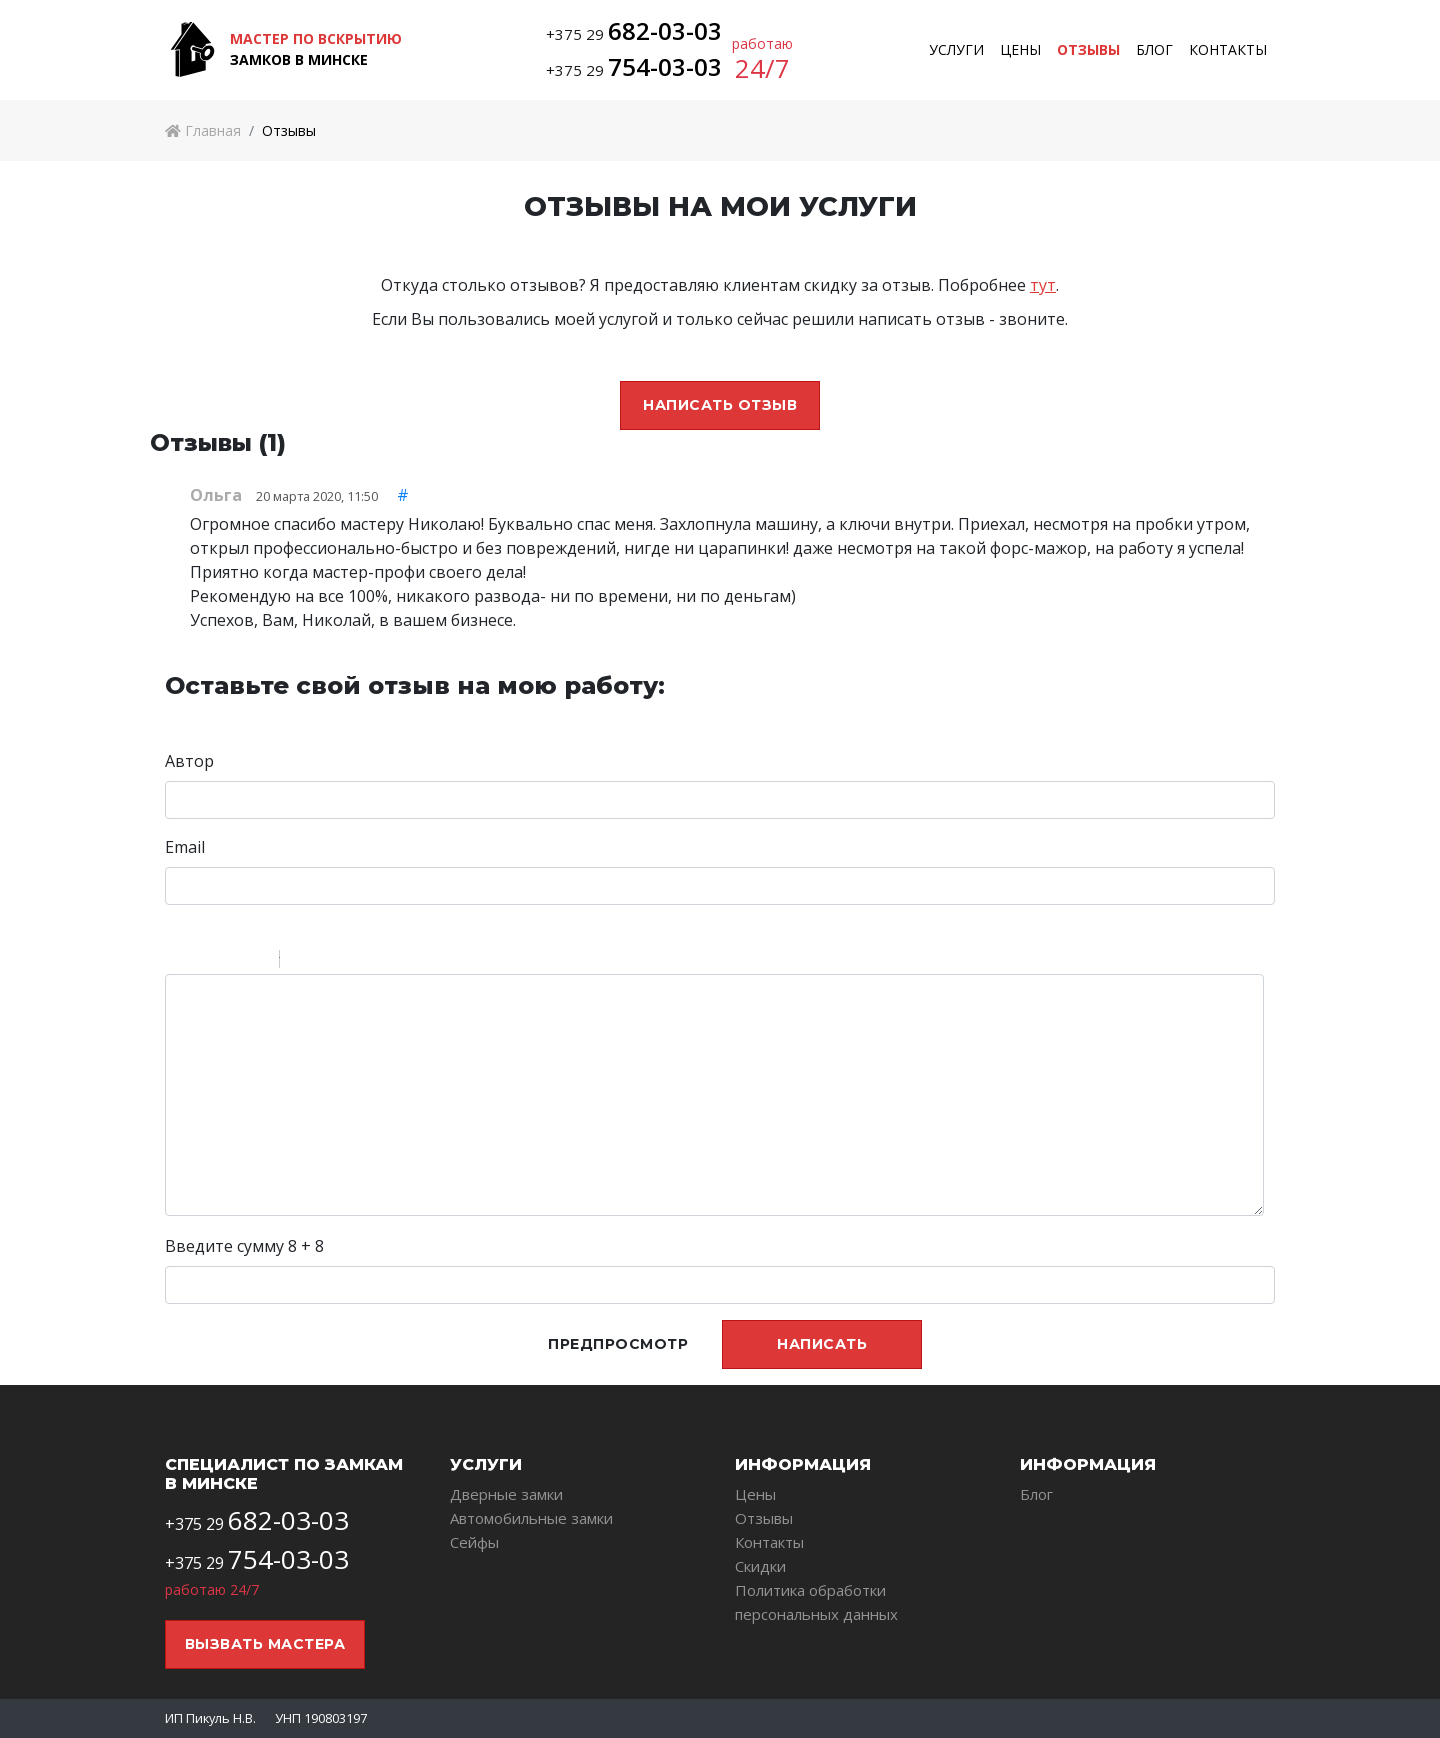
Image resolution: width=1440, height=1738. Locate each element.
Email (185, 847)
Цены (1020, 49)
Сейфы (474, 1542)
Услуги (956, 49)
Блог (1154, 49)
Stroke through (256, 962)
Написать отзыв (720, 405)
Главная (203, 130)
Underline (230, 962)
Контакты (1228, 49)
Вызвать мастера (265, 1644)
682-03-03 (665, 30)
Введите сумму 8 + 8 (244, 1246)
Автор (189, 761)
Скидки (760, 1566)
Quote (303, 962)
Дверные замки (506, 1494)
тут (1043, 285)
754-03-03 (665, 66)
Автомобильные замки (531, 1518)
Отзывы (1088, 49)
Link (355, 962)
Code (329, 962)
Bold (178, 962)
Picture (381, 962)
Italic (204, 962)
